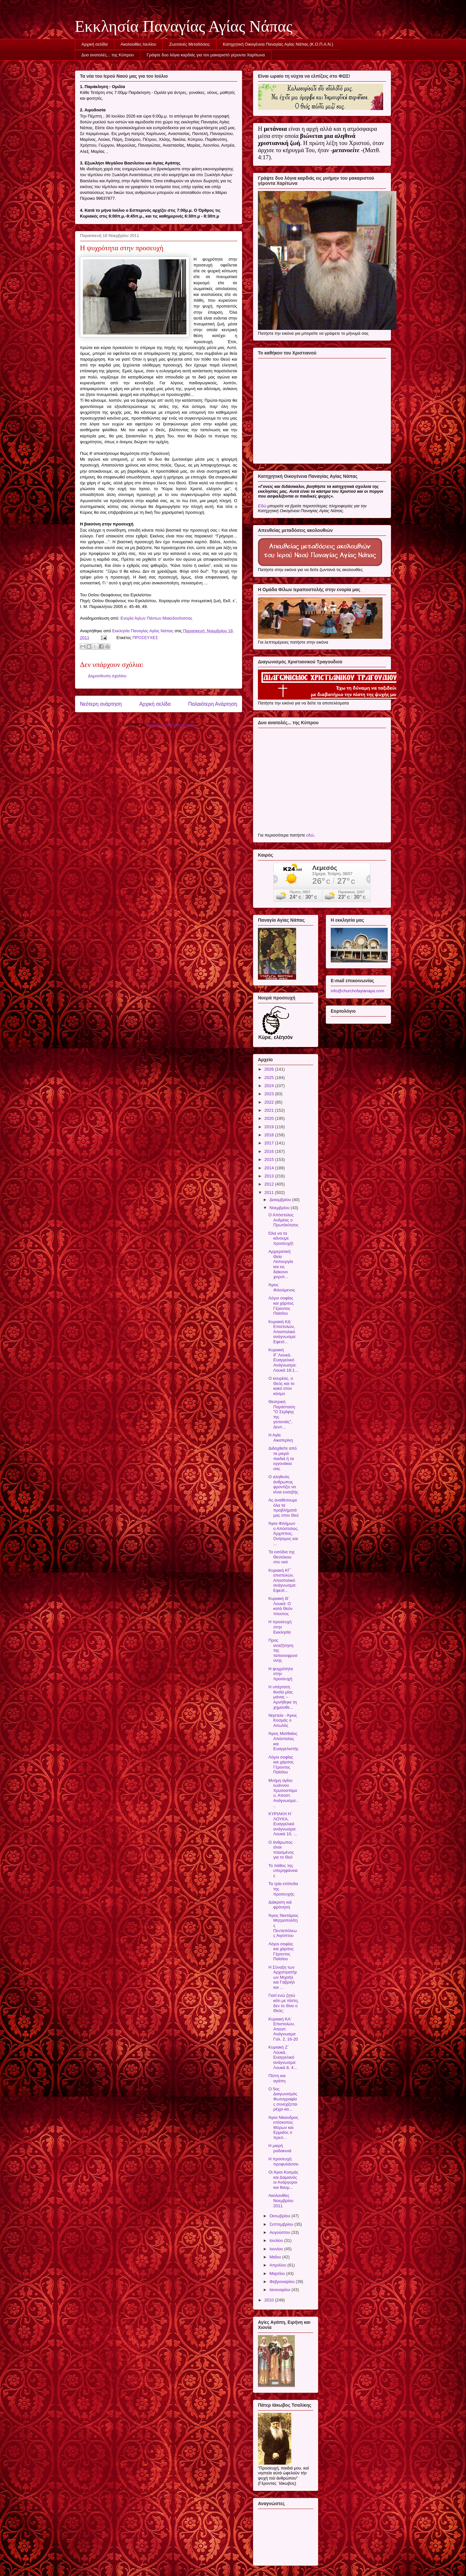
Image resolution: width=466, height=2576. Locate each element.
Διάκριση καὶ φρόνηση (280, 1905)
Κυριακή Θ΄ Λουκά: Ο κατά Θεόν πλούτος (280, 1606)
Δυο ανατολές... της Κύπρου (108, 54)
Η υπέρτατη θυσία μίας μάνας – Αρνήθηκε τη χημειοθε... (282, 1696)
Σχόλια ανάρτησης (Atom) (171, 724)
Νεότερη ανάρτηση (101, 704)
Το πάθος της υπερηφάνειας (282, 1870)
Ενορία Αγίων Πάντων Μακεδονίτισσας (156, 618)
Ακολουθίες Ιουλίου (138, 44)
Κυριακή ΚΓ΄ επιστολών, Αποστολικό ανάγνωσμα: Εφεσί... (282, 1580)
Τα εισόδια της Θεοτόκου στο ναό (281, 1556)
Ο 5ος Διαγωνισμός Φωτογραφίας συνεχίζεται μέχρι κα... (282, 2099)
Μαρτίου (278, 2273)
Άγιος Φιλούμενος (281, 1287)
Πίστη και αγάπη (276, 2078)
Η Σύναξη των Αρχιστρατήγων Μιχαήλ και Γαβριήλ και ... (282, 1977)
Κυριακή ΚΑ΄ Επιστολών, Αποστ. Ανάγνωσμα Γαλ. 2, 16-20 (283, 2029)
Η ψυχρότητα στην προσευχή (280, 1673)
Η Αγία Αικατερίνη (280, 1438)
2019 (269, 1126)
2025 (269, 1077)
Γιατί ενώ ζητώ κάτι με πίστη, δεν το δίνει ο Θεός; (283, 2003)
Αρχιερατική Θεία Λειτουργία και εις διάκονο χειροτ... (280, 1264)
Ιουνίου (277, 2248)
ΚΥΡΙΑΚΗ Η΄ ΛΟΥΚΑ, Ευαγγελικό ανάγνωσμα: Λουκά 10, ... (282, 1823)
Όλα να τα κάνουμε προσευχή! (280, 1238)
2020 (269, 1118)
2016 (269, 1151)
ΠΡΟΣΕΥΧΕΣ (145, 637)
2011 (269, 1192)
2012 (269, 1184)
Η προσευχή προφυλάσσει (283, 2161)
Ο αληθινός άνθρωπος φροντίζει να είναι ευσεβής (283, 1484)
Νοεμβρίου (280, 1207)
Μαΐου (276, 2257)
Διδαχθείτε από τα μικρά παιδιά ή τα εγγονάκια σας (282, 1458)
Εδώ (262, 505)
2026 (269, 1069)
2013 (269, 1176)
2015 (269, 1159)
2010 (269, 2300)
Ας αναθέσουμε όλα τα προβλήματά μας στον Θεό (283, 1508)
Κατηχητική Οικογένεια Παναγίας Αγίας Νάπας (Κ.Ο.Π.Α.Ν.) (278, 44)
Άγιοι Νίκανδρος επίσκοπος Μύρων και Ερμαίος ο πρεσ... (283, 2127)
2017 (269, 1143)
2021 (269, 1110)
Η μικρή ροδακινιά (279, 2148)
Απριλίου (278, 2265)
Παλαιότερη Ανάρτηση (212, 704)
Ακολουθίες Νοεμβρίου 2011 (280, 2200)
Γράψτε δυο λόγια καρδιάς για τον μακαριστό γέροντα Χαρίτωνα (206, 54)
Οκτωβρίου (280, 2215)
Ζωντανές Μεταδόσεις (189, 44)
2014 (269, 1167)
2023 (269, 1093)
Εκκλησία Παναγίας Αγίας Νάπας (184, 26)
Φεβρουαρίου (283, 2281)
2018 (269, 1134)
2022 (269, 1102)
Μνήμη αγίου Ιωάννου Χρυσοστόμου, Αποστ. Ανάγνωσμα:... (283, 1793)
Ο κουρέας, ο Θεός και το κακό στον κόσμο (281, 1386)
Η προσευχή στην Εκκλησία (280, 1626)
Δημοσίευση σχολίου (107, 675)
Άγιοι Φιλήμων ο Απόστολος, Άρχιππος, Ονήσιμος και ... (283, 1533)
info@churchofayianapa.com (357, 990)
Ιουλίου (277, 2240)
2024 (269, 1085)
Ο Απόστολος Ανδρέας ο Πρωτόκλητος (283, 1219)
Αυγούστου (281, 2232)
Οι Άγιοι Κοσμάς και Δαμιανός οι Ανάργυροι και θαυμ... (283, 2180)
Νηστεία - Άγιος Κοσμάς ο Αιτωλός (282, 1720)
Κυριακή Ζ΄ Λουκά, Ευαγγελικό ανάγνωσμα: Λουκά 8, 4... (282, 2057)
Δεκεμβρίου (281, 1199)
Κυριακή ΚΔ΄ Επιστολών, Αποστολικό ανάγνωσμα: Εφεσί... (282, 1331)
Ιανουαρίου (281, 2289)
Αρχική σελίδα (95, 44)
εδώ (310, 835)
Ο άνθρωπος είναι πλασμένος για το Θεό (281, 1850)
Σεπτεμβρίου (282, 2224)
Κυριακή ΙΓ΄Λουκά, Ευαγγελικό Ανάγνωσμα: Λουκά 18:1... (283, 1359)
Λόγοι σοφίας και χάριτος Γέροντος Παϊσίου (281, 1306)
